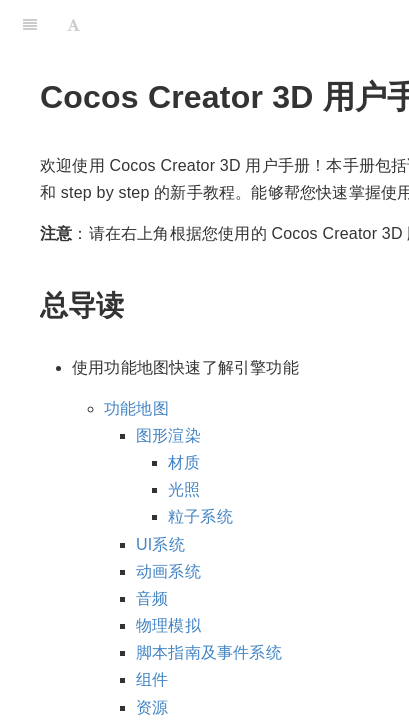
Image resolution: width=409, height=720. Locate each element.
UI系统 (160, 544)
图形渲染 (168, 435)
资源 (152, 707)
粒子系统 (200, 516)
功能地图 (136, 408)
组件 (152, 679)
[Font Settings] (73, 25)
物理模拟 (168, 625)
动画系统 (168, 571)
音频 (152, 598)
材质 (184, 462)
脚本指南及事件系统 (209, 652)
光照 (184, 489)
